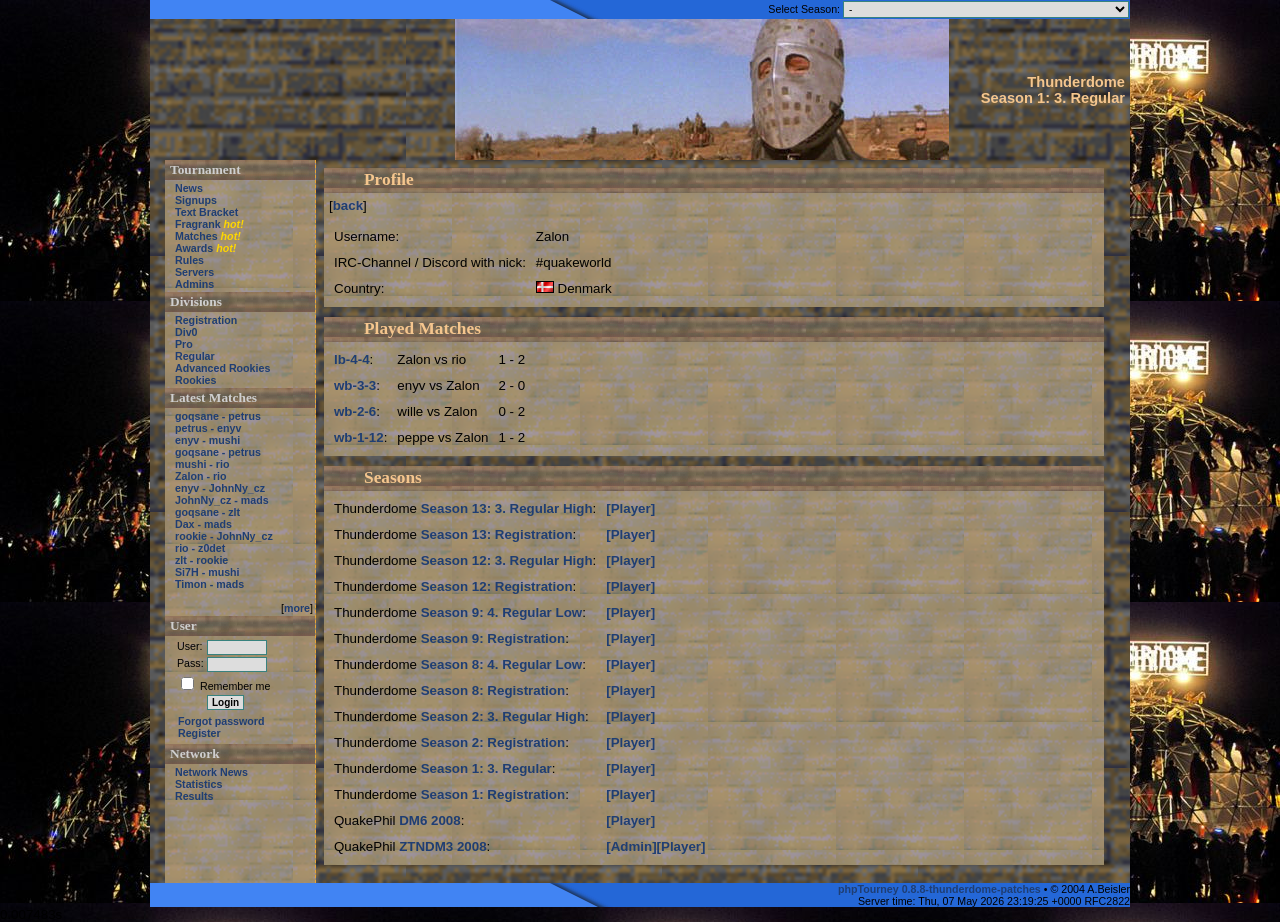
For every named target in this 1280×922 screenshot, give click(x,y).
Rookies (195, 380)
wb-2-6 (355, 411)
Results (194, 796)
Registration (206, 320)
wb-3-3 (355, 385)
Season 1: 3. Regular (486, 768)
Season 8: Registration (493, 690)
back (348, 205)
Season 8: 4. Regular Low (501, 664)
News (189, 188)
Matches (196, 236)
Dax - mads (203, 524)
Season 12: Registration (497, 586)
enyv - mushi (207, 440)
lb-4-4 (352, 359)
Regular (195, 356)
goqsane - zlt (207, 512)
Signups (196, 200)
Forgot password (221, 721)
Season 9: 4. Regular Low (501, 612)
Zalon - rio (201, 476)
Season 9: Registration (493, 638)
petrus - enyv (208, 428)
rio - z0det (200, 548)
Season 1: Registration (493, 794)
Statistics (198, 784)
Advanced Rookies (222, 368)
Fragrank (198, 224)
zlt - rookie (201, 560)
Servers (194, 272)
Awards (194, 248)
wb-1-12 (359, 437)
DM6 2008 (430, 820)
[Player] (630, 508)
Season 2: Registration (493, 742)
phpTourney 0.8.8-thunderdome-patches (941, 889)
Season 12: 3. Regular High (507, 560)
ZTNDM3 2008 (442, 846)
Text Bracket (206, 212)
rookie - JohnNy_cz (224, 536)
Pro (184, 344)
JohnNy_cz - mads (222, 500)
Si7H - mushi (207, 572)
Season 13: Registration (497, 534)
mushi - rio (202, 464)
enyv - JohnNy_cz (220, 488)
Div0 (186, 332)
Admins (194, 284)
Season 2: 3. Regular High (503, 716)
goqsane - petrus (218, 416)
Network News (211, 772)
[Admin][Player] (655, 846)
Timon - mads (209, 584)
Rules (189, 260)
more (297, 608)
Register (199, 733)
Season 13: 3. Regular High (507, 508)
